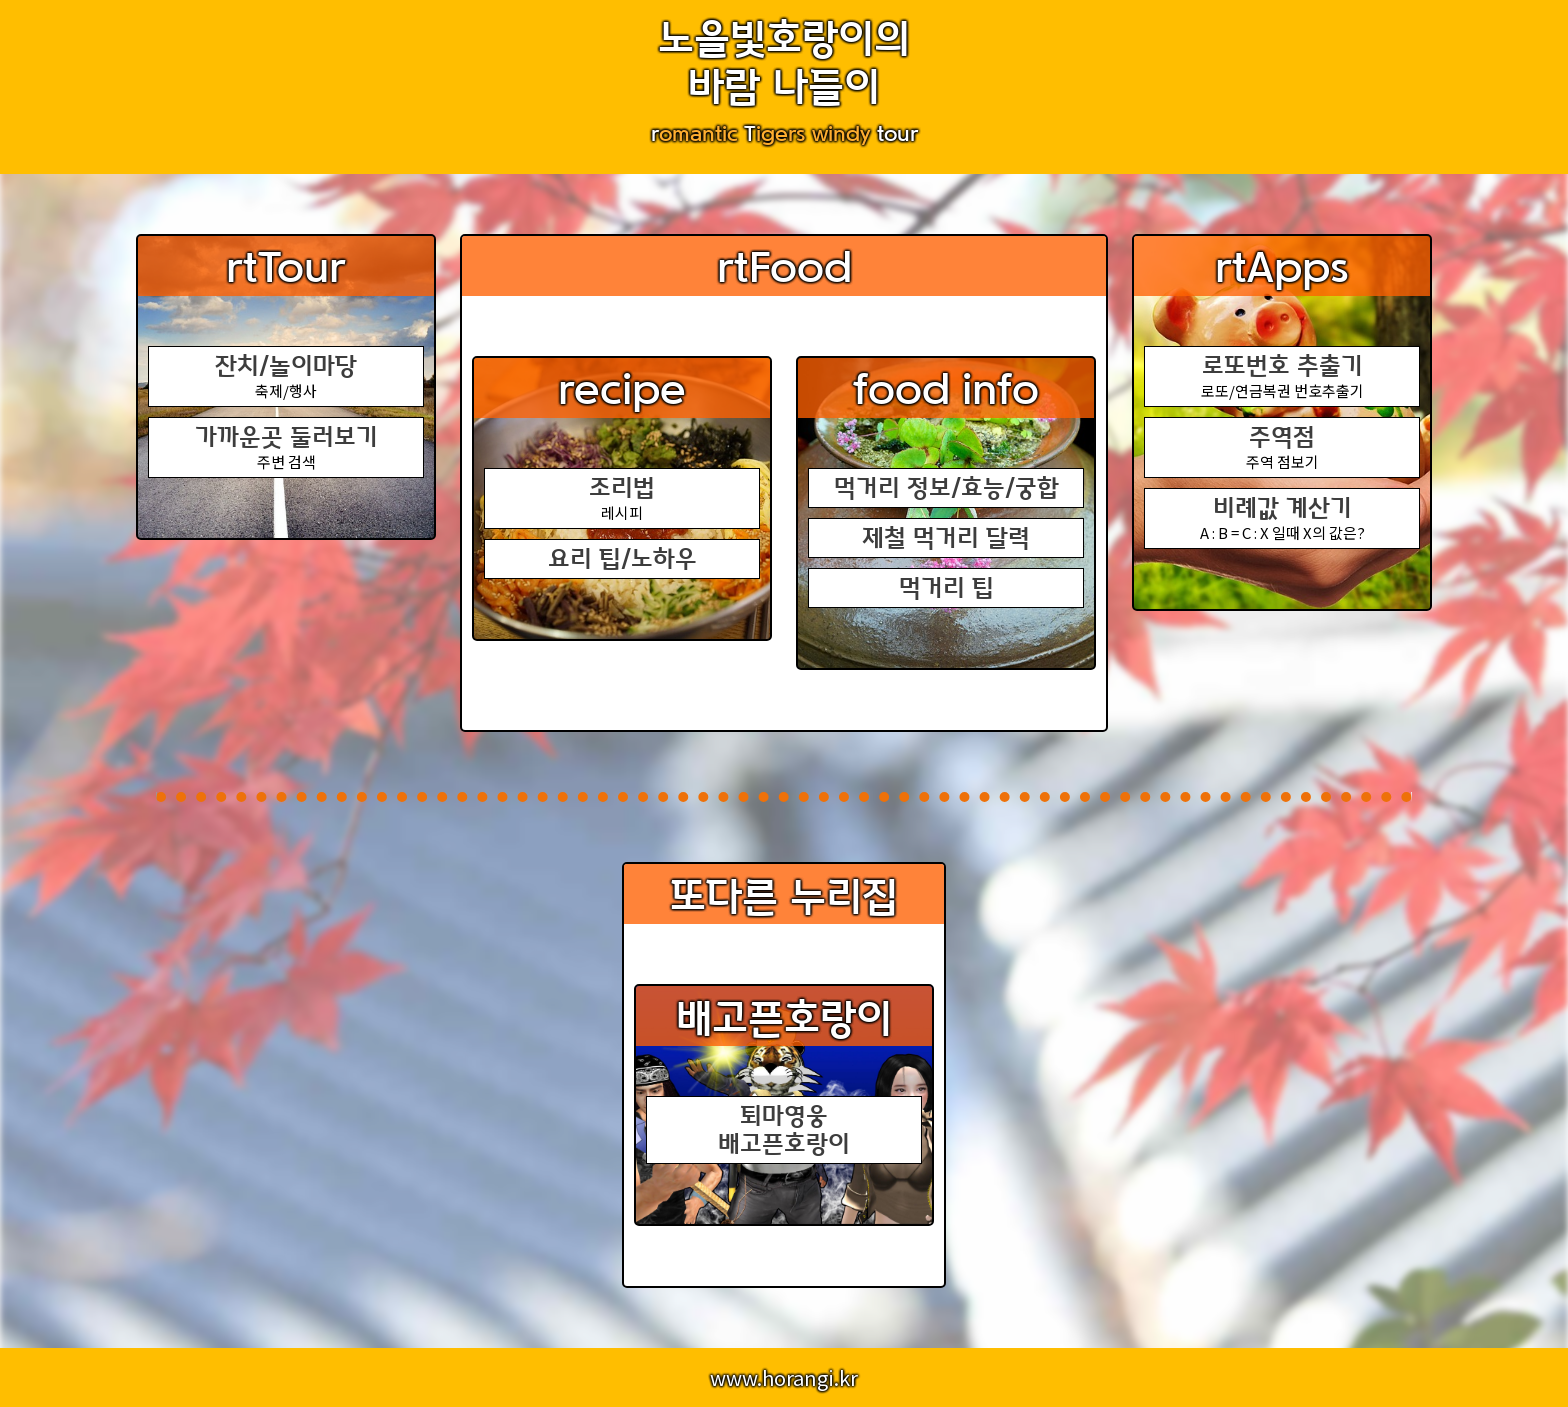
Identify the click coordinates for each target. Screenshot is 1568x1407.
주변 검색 (286, 447)
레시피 (622, 498)
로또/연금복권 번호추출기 (1282, 376)
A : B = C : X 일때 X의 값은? (1282, 518)
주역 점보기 (1282, 447)
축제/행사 (286, 376)
